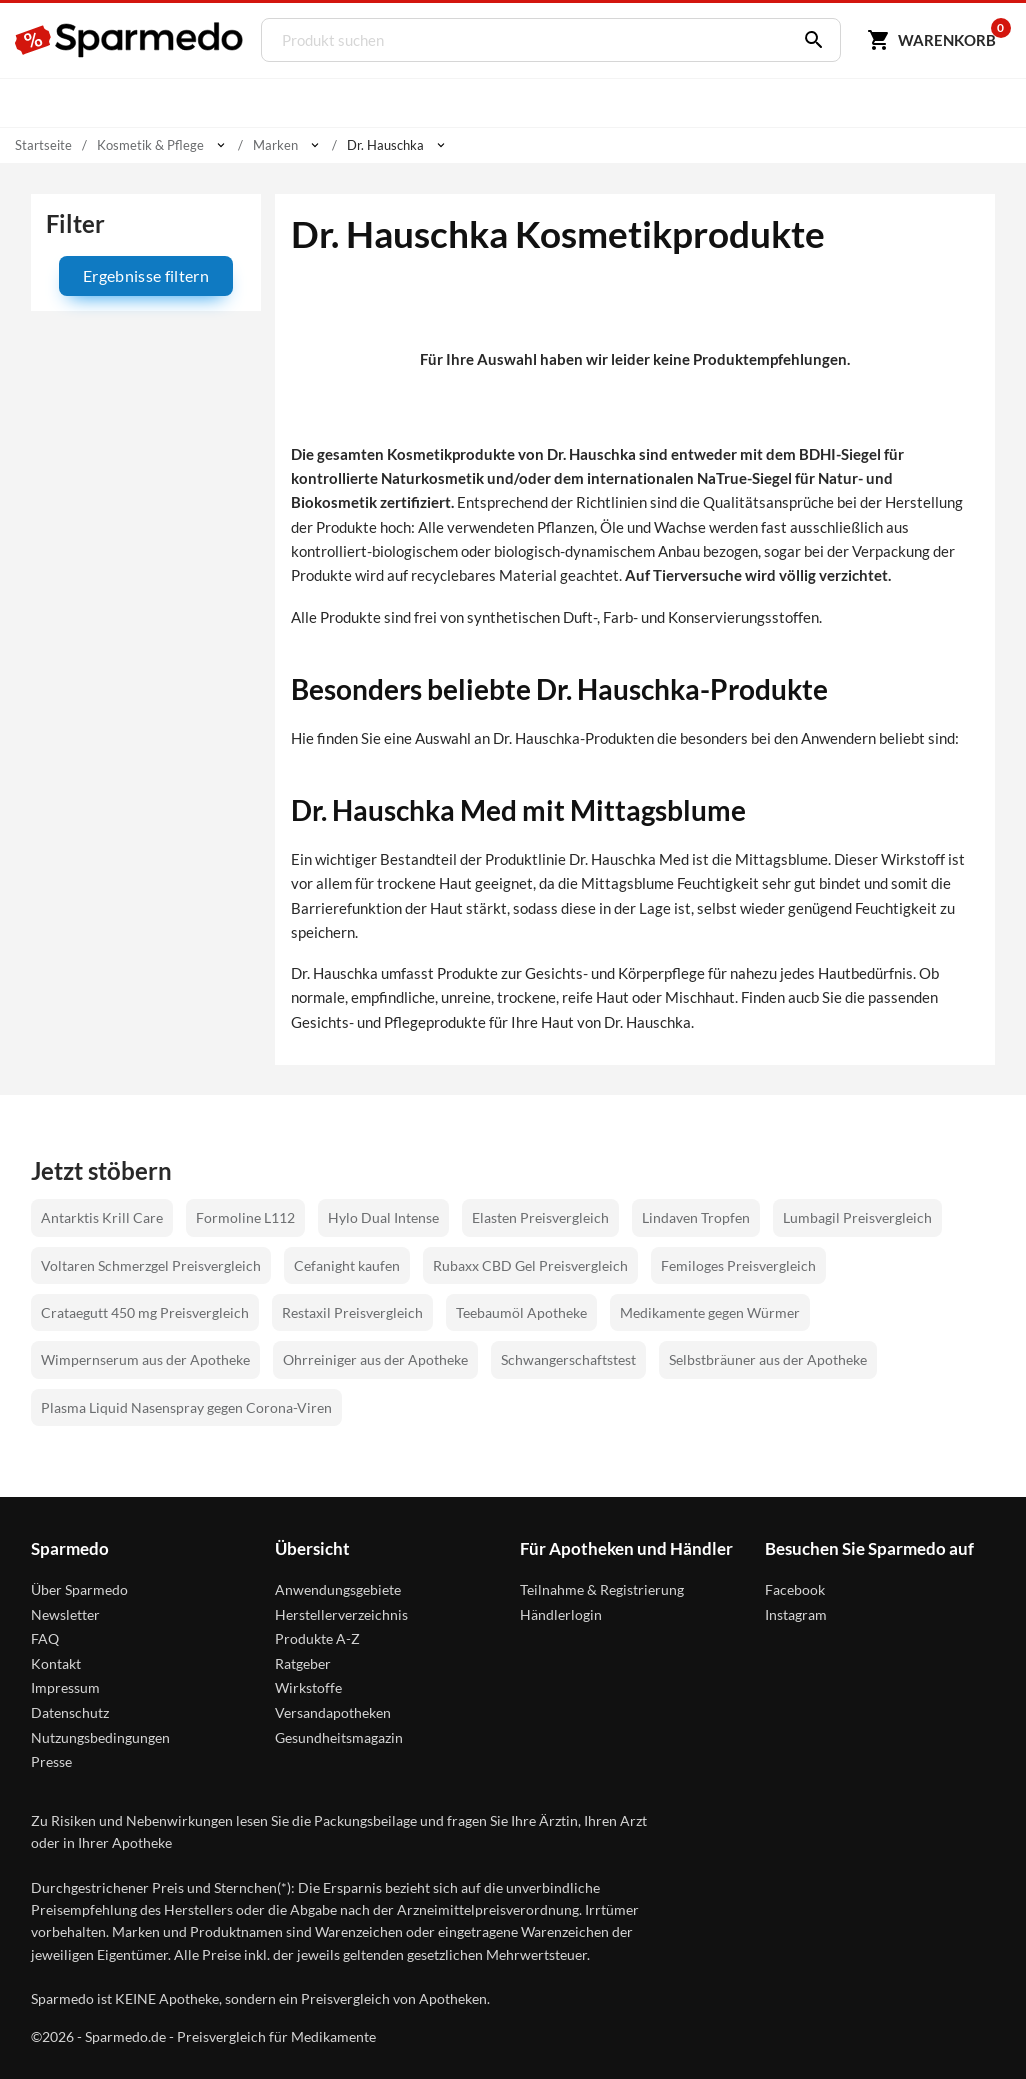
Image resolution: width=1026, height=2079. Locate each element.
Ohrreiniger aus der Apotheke (375, 1359)
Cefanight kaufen (347, 1265)
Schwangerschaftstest (568, 1359)
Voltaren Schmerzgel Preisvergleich (151, 1265)
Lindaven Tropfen (696, 1217)
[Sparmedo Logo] (130, 40)
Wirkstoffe (308, 1687)
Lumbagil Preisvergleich (857, 1217)
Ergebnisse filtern (146, 275)
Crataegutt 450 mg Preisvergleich (145, 1312)
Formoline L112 (245, 1217)
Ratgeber (303, 1663)
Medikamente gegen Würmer (710, 1312)
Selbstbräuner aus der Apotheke (768, 1359)
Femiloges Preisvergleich (738, 1265)
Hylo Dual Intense (383, 1217)
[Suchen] (807, 40)
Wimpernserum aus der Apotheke (145, 1359)
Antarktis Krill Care (102, 1217)
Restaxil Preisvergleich (352, 1312)
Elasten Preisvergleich (540, 1217)
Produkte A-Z (317, 1638)
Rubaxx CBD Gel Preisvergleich (530, 1265)
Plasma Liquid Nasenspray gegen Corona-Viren (186, 1407)
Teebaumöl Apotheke (521, 1312)
